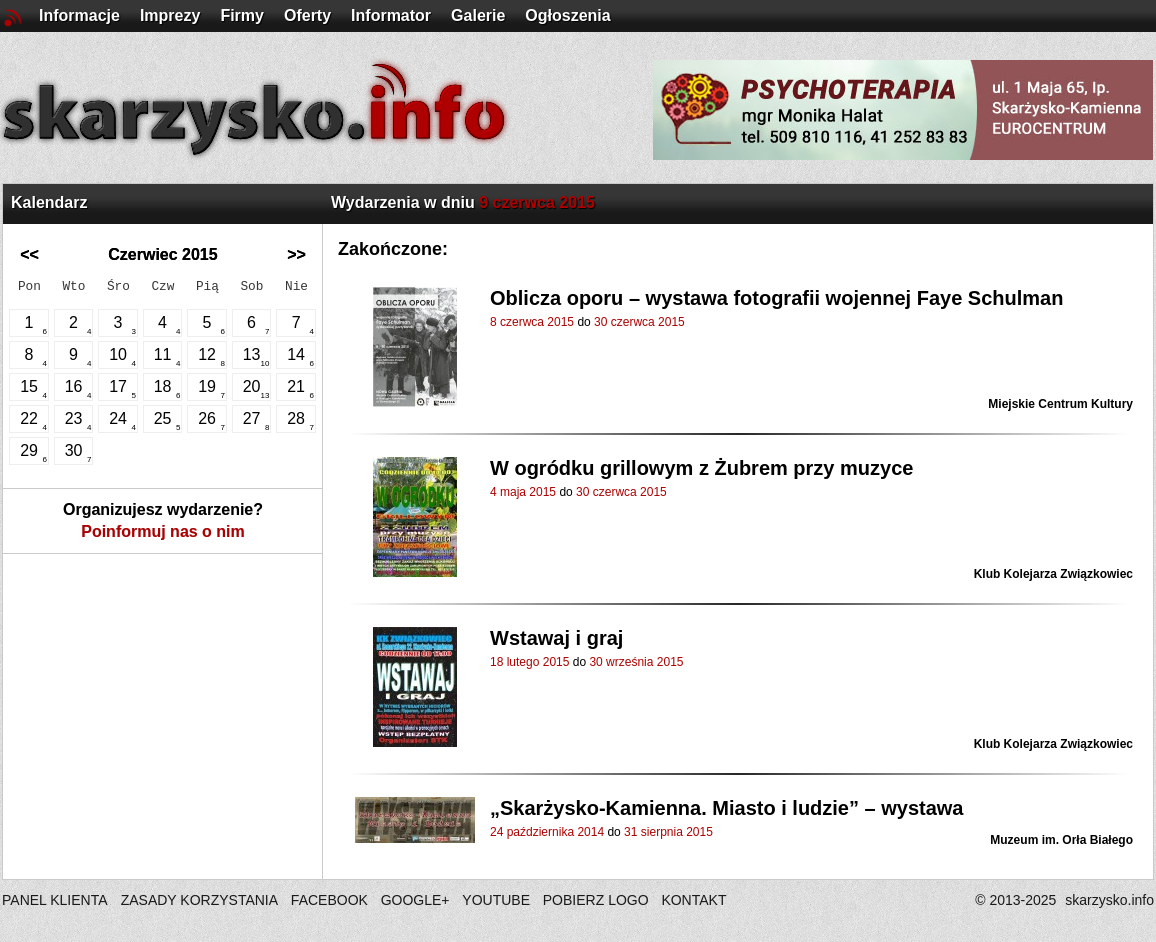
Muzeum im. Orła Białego (1061, 840)
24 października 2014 (547, 832)
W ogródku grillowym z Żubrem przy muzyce (701, 468)
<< (29, 254)
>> (296, 254)
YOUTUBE (496, 900)
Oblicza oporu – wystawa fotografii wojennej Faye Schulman (776, 298)
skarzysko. (1109, 900)
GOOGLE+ (415, 900)
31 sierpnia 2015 (668, 832)
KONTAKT (693, 900)
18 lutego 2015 (529, 662)
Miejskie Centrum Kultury (1060, 404)
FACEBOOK (329, 900)
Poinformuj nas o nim (163, 531)
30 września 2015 (636, 662)
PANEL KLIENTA (56, 900)
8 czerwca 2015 (532, 322)
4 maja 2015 (523, 492)
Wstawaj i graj (556, 638)
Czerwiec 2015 (162, 254)
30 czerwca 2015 (639, 322)
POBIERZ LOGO (596, 900)
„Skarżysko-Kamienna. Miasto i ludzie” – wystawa (727, 808)
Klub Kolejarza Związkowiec (1053, 574)
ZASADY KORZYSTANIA (199, 900)
